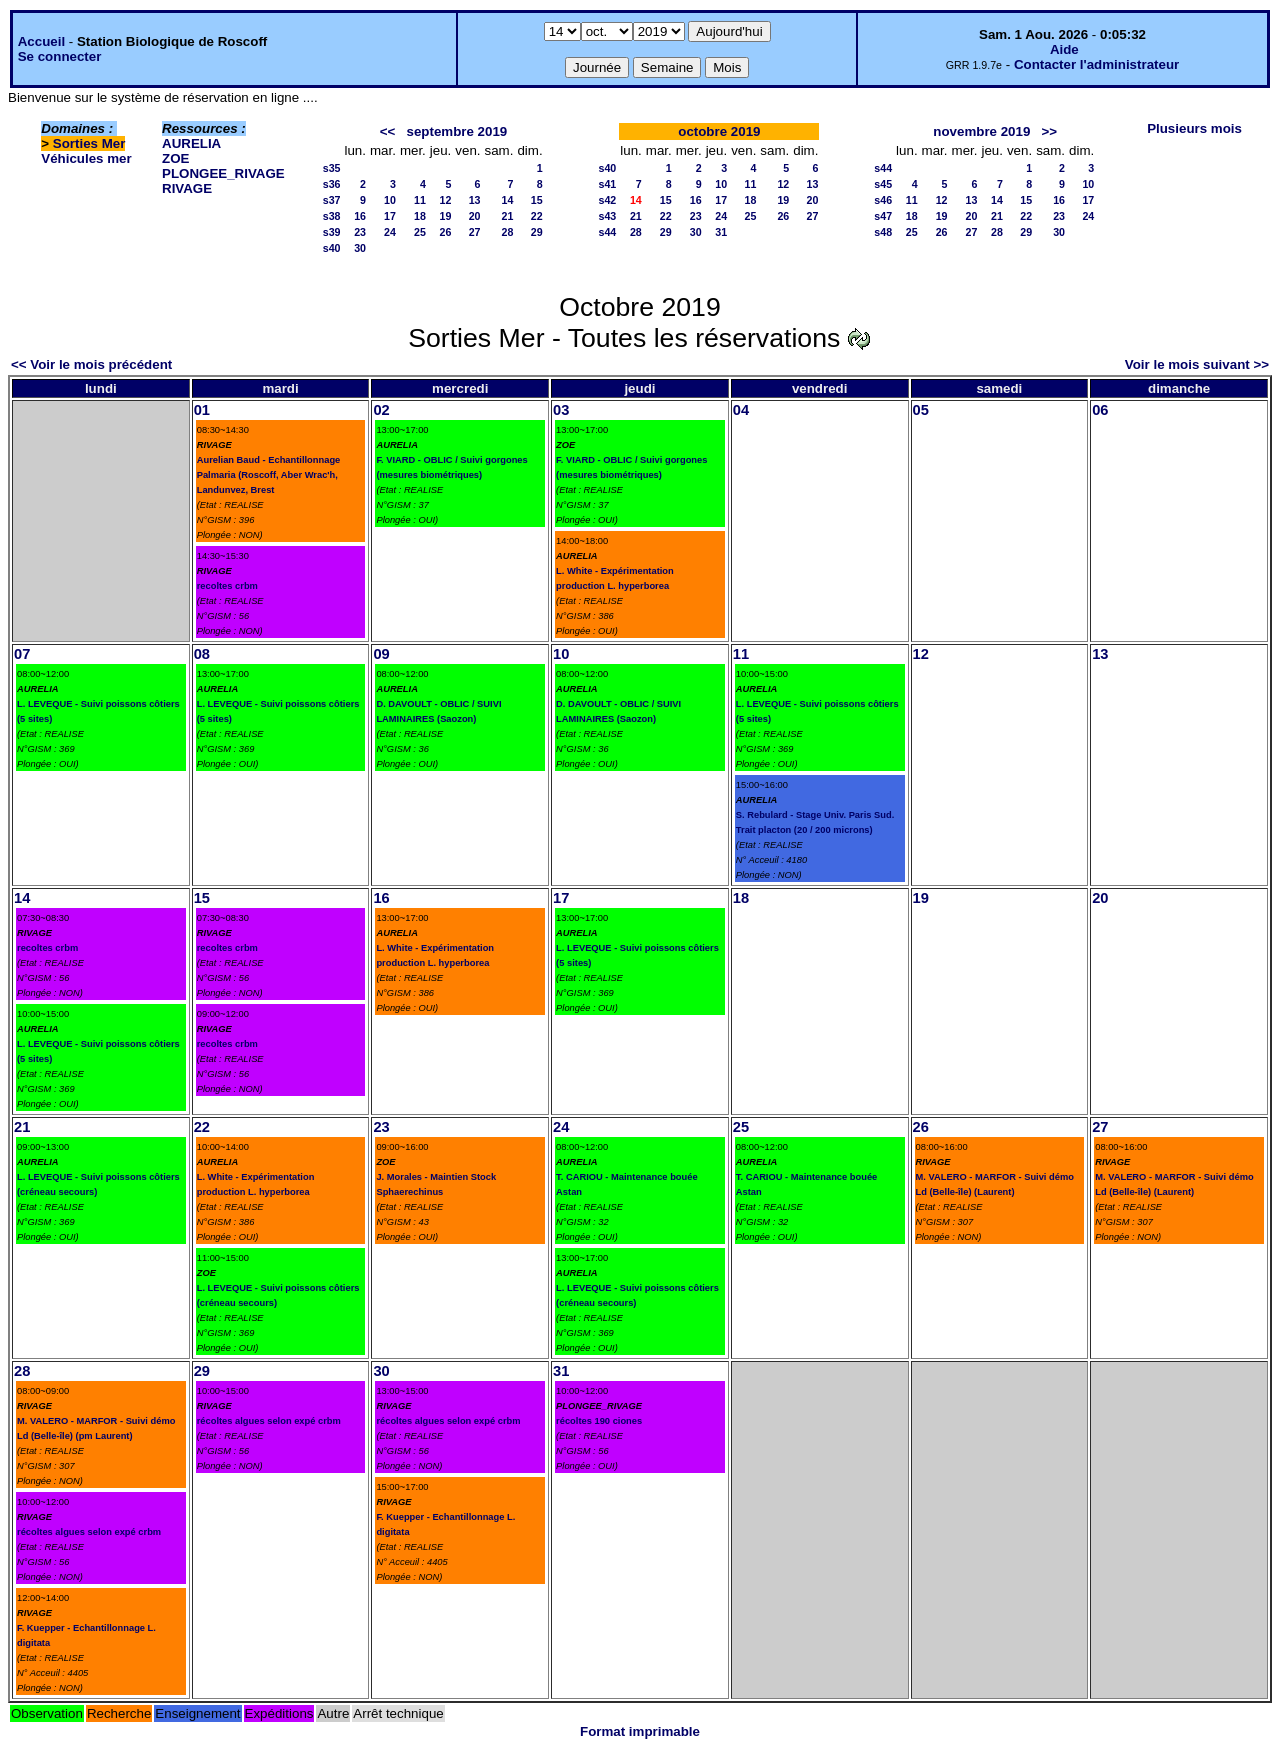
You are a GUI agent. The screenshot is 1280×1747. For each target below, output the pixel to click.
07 (22, 654)
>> (1049, 131)
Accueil (41, 41)
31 (721, 232)
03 (561, 410)
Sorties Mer (89, 143)
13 (475, 200)
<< (388, 131)
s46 (883, 200)
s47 (883, 216)
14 (508, 200)
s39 (332, 232)
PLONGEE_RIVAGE (223, 173)
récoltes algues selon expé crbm (89, 1532)
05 (921, 410)
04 (741, 410)
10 (390, 200)
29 (537, 232)
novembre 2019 (981, 131)
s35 (332, 168)
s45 (883, 184)
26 (445, 232)
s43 (608, 216)
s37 (332, 200)
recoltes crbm (227, 586)
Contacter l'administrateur (1096, 64)
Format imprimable (640, 1731)
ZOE (175, 158)
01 (202, 410)
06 (1100, 410)
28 (508, 232)
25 (420, 232)
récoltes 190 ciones (599, 1421)
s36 (332, 184)
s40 (332, 248)
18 (420, 216)
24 (390, 232)
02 (381, 410)
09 (381, 654)
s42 (608, 200)
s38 (332, 216)
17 (390, 216)
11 (420, 200)
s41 (608, 184)
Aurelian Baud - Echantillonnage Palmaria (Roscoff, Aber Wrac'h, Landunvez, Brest (269, 475)
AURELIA (191, 143)
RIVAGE (187, 188)
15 (537, 200)
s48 (883, 232)
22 (537, 216)
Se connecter (60, 56)
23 (360, 232)
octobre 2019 (719, 131)
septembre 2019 (457, 131)
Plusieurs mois (1194, 128)
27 (475, 232)
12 (445, 200)
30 (360, 248)
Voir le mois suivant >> (1197, 364)
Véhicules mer (86, 158)
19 (445, 216)
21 (508, 216)
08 (202, 654)
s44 (608, 232)
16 (360, 216)
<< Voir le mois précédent (91, 364)
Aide (1064, 49)
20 (475, 216)
